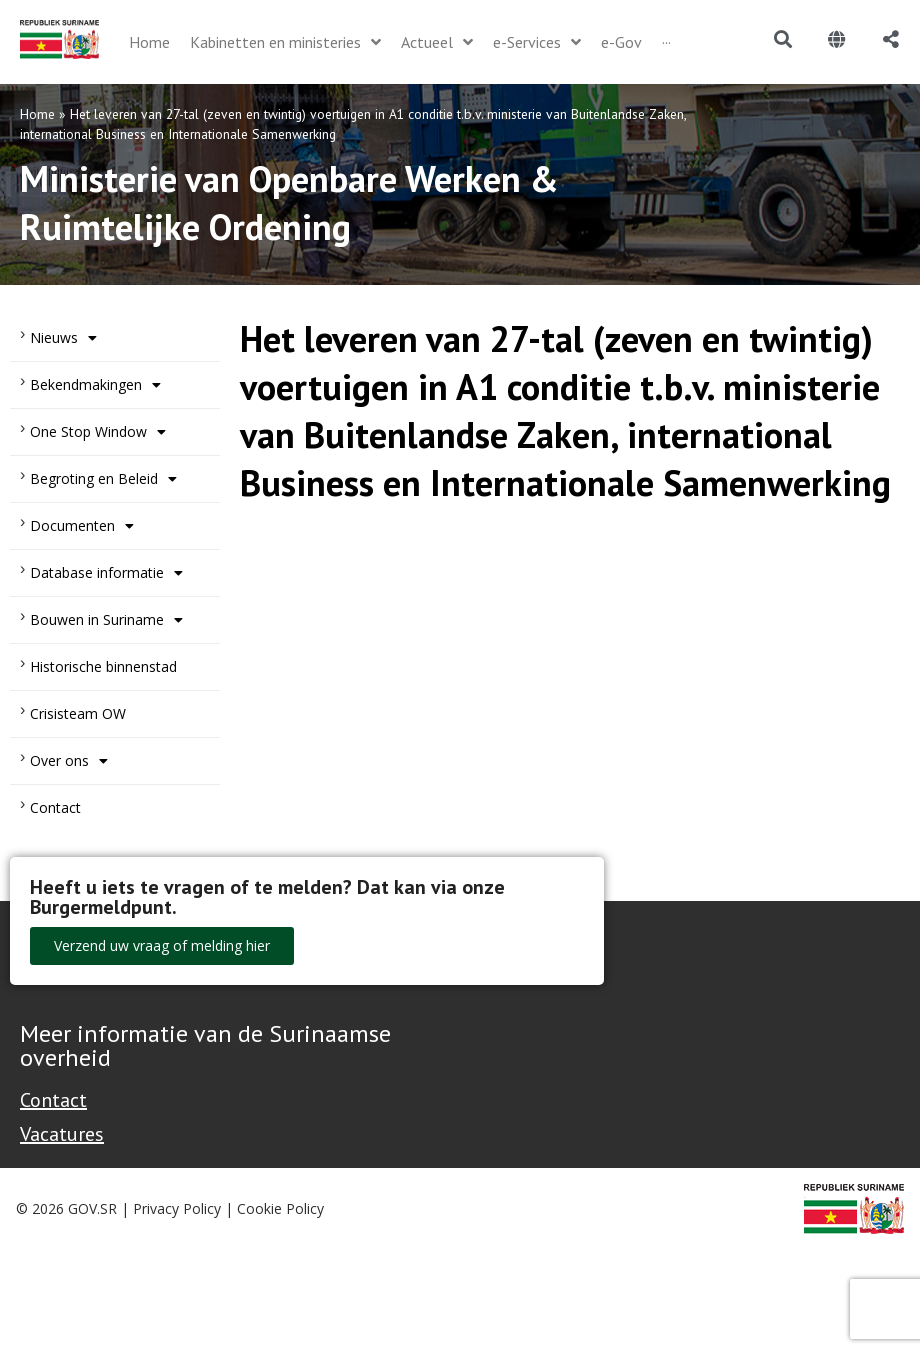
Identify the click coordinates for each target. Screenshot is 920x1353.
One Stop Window (98, 432)
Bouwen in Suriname (106, 620)
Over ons (69, 761)
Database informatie (106, 573)
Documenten (82, 526)
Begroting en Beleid (103, 479)
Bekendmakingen (95, 385)
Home (37, 114)
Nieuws (63, 338)
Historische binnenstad (103, 666)
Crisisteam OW (78, 713)
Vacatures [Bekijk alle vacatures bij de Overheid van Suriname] (62, 1134)
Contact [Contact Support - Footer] (53, 1100)
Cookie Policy (280, 1208)
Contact (55, 807)
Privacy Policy (177, 1208)
